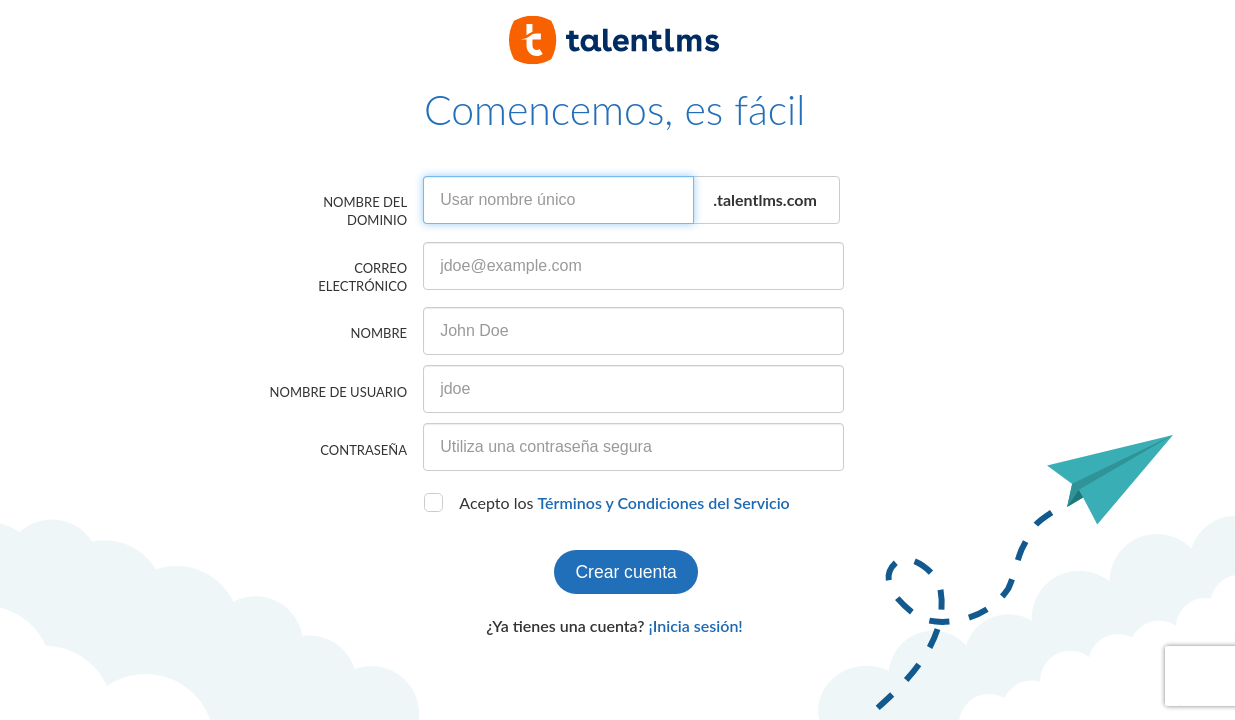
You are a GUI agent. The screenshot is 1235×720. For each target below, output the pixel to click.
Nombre (379, 333)
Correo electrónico (362, 277)
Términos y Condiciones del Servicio (664, 502)
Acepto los (624, 502)
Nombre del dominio (365, 211)
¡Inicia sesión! (696, 625)
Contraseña (363, 450)
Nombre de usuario (338, 392)
